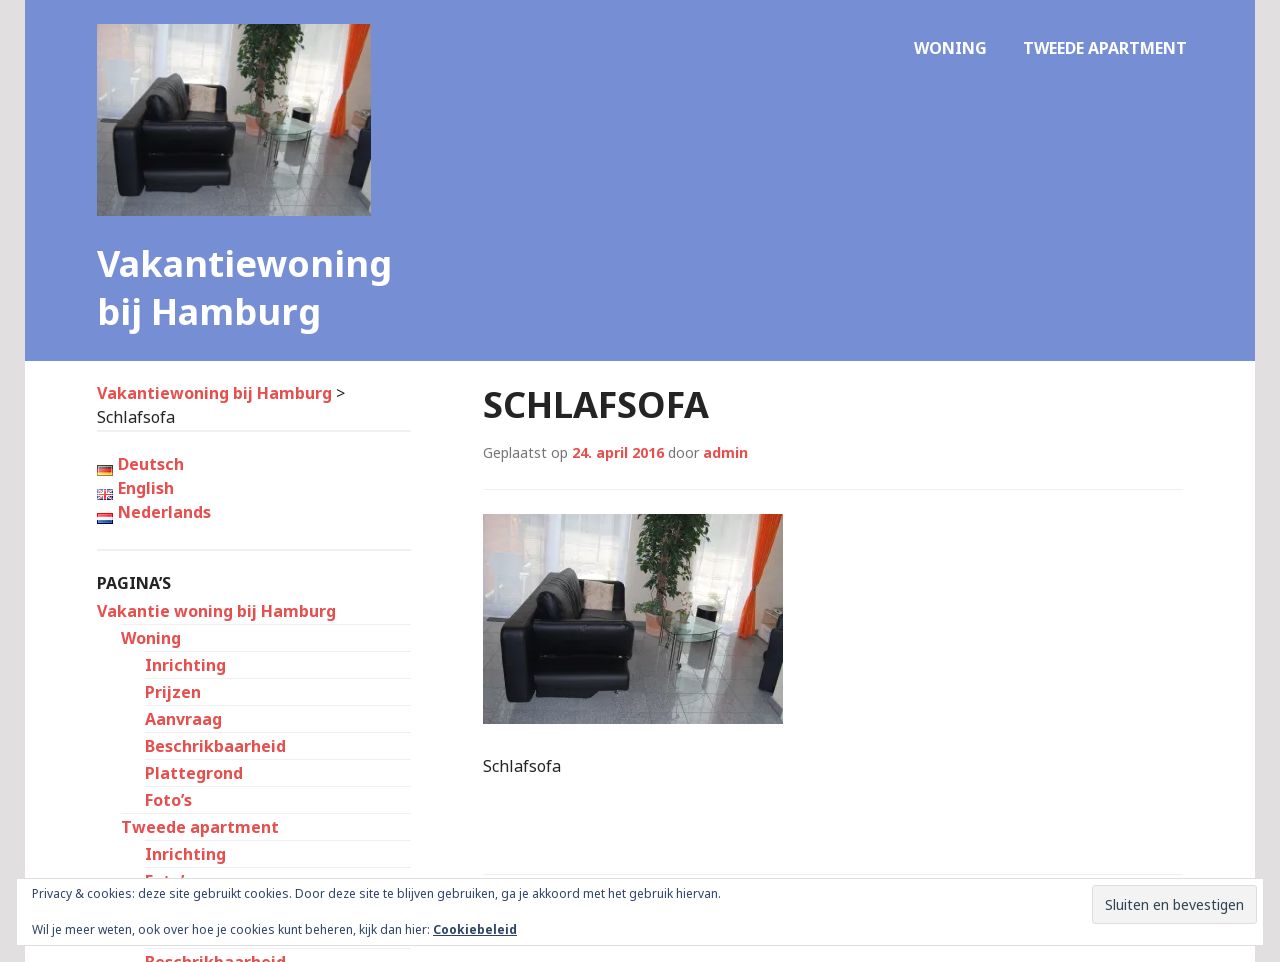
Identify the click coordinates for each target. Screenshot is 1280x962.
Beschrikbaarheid (215, 746)
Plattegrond (194, 773)
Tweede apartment (1105, 48)
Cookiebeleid (475, 929)
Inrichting (185, 665)
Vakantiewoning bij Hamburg (244, 287)
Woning (950, 48)
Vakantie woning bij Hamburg (216, 611)
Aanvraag (183, 719)
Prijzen (173, 692)
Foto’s (168, 800)
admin (725, 452)
